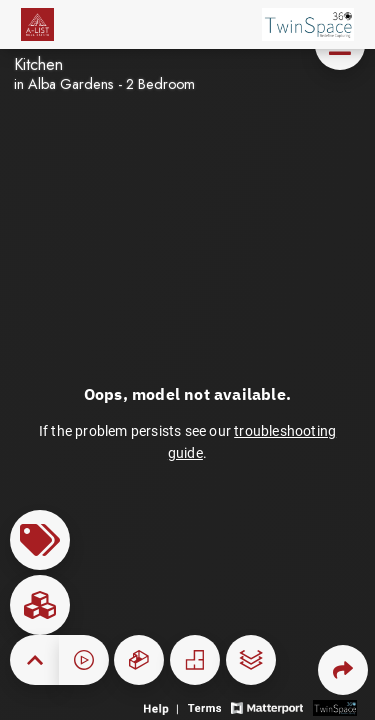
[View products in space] (40, 540)
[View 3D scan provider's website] (335, 706)
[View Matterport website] (266, 706)
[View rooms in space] (40, 605)
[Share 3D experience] (343, 670)
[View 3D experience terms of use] (207, 706)
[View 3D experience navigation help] (163, 706)
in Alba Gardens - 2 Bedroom (104, 84)
